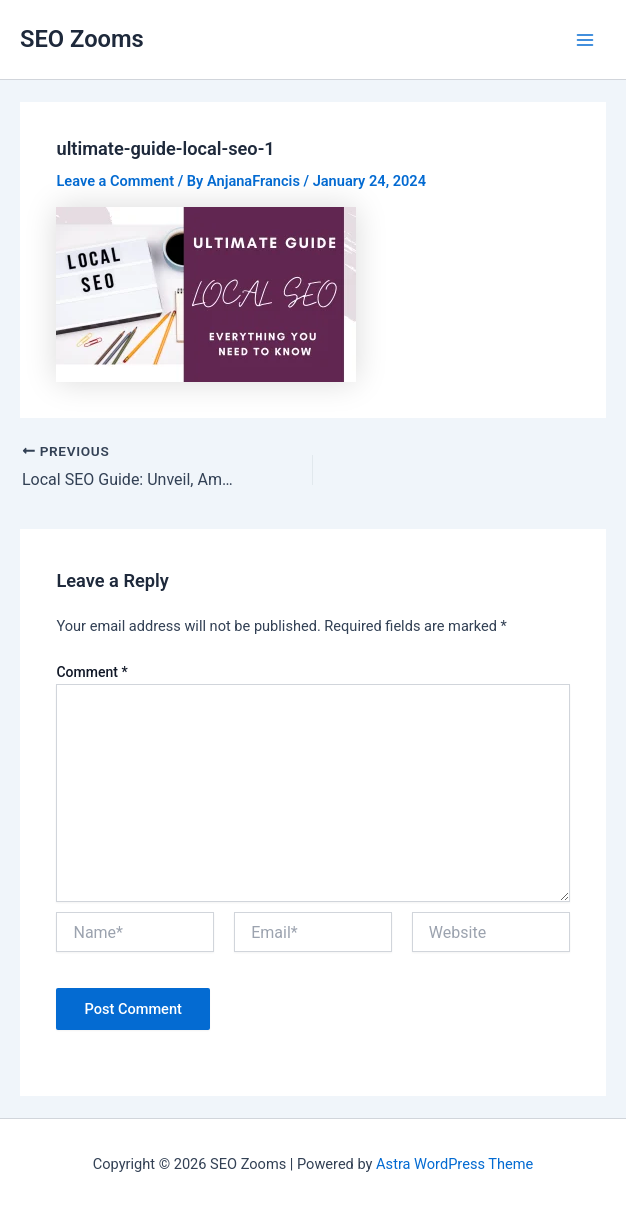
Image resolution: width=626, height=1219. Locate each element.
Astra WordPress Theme (454, 1164)
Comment (91, 672)
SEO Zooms (82, 39)
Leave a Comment (115, 181)
